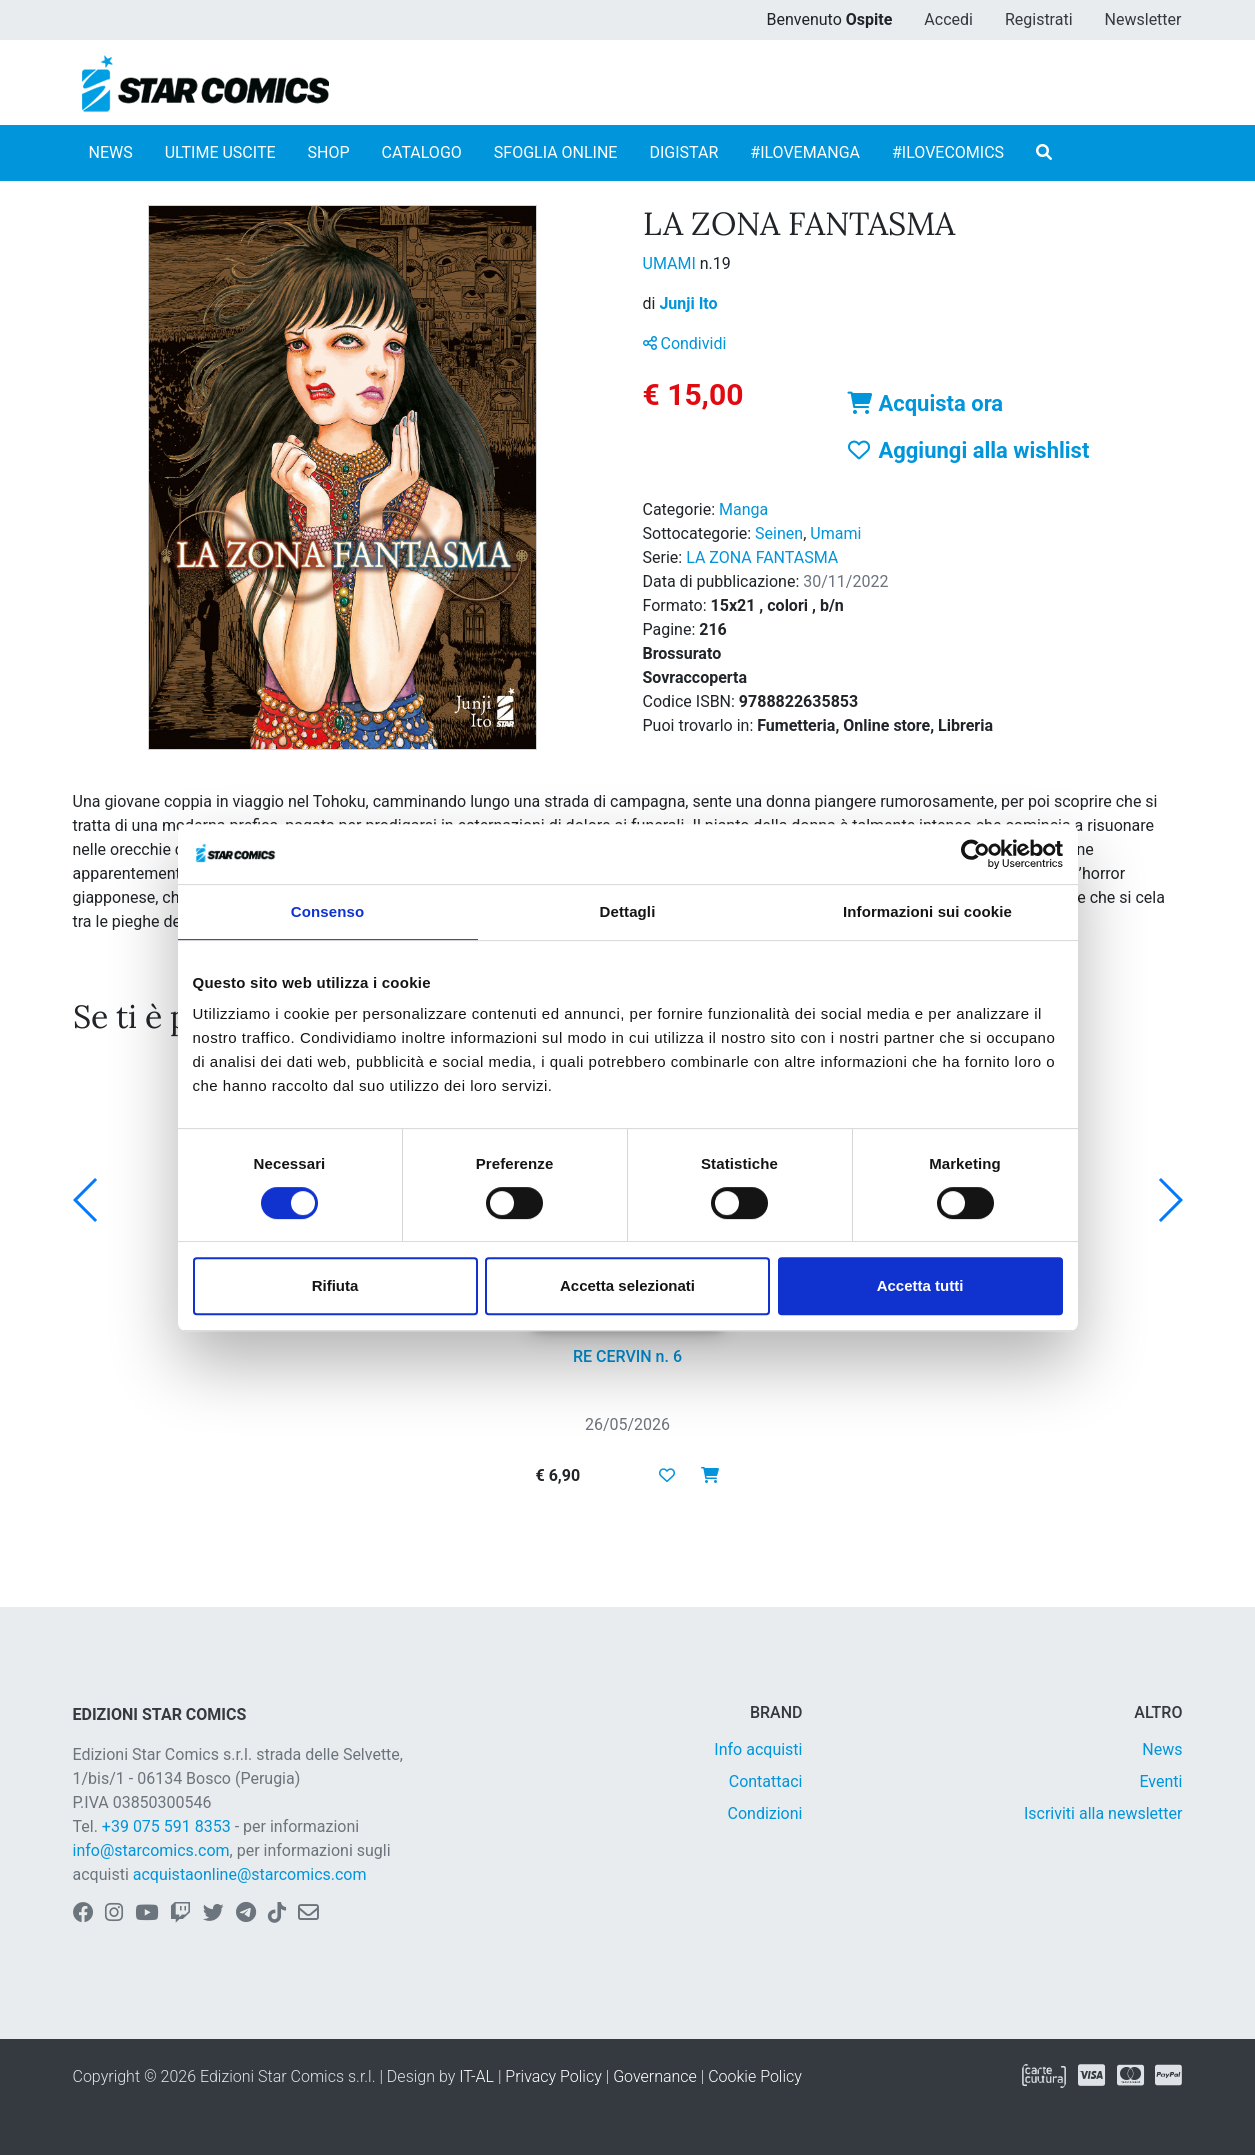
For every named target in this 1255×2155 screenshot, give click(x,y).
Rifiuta (335, 1285)
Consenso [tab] (327, 911)
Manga (743, 509)
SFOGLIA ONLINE (556, 152)
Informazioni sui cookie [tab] (927, 911)
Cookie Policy (755, 2076)
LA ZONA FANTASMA (762, 557)
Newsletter (1143, 19)
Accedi (948, 19)
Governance (655, 2076)
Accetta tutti (920, 1285)
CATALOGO (422, 152)
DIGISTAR (683, 152)
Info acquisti (758, 1749)
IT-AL (476, 2076)
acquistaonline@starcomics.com (250, 1874)
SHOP (329, 152)
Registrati (1039, 19)
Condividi (685, 343)
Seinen (779, 533)
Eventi (1160, 1781)
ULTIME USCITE (220, 152)
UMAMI (671, 263)
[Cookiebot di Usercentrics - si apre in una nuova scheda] (975, 854)
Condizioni (765, 1813)
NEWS (111, 152)
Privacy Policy (553, 2076)
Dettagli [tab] (628, 911)
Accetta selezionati (627, 1285)
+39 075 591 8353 (166, 1826)
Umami (835, 533)
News (1162, 1749)
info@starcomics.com (151, 1850)
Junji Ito (688, 303)
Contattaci (766, 1781)
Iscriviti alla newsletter (1103, 1813)
